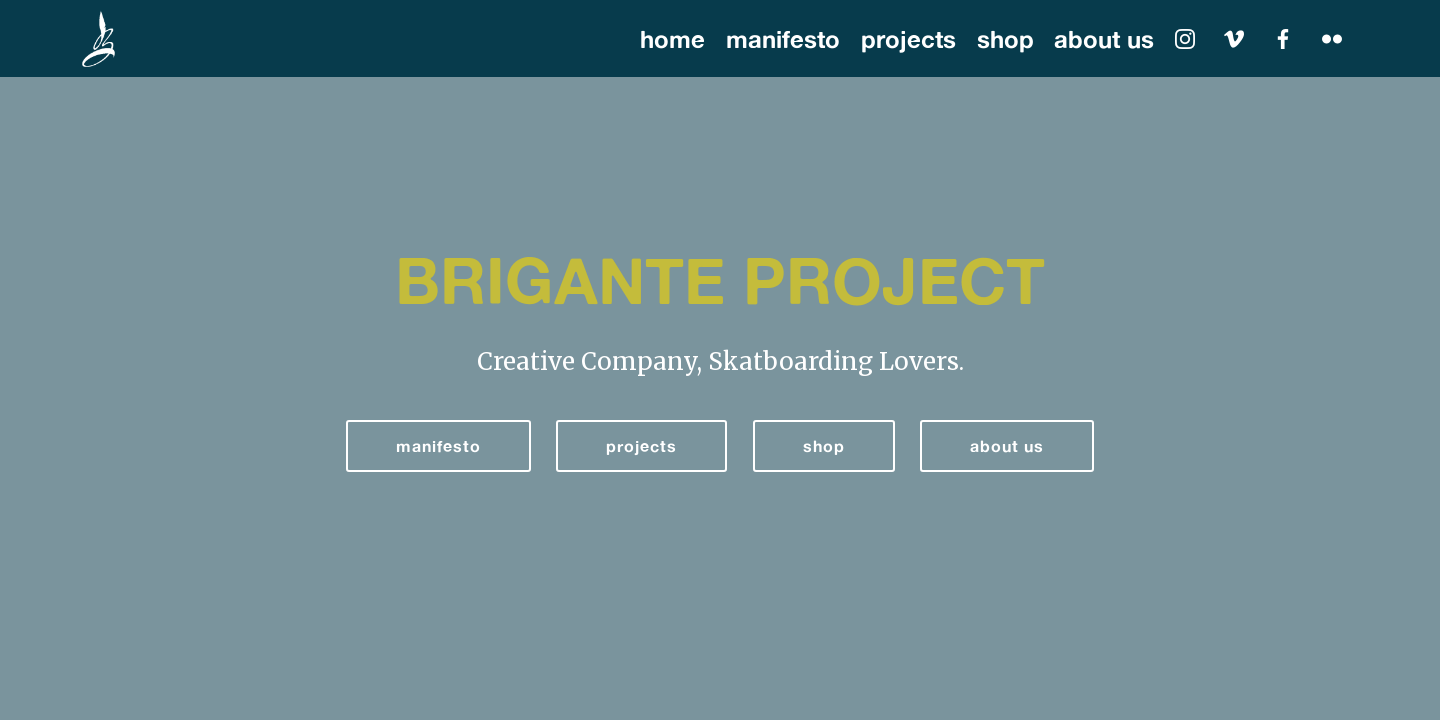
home (672, 39)
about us (1104, 39)
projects (908, 39)
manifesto (783, 39)
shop (1005, 39)
